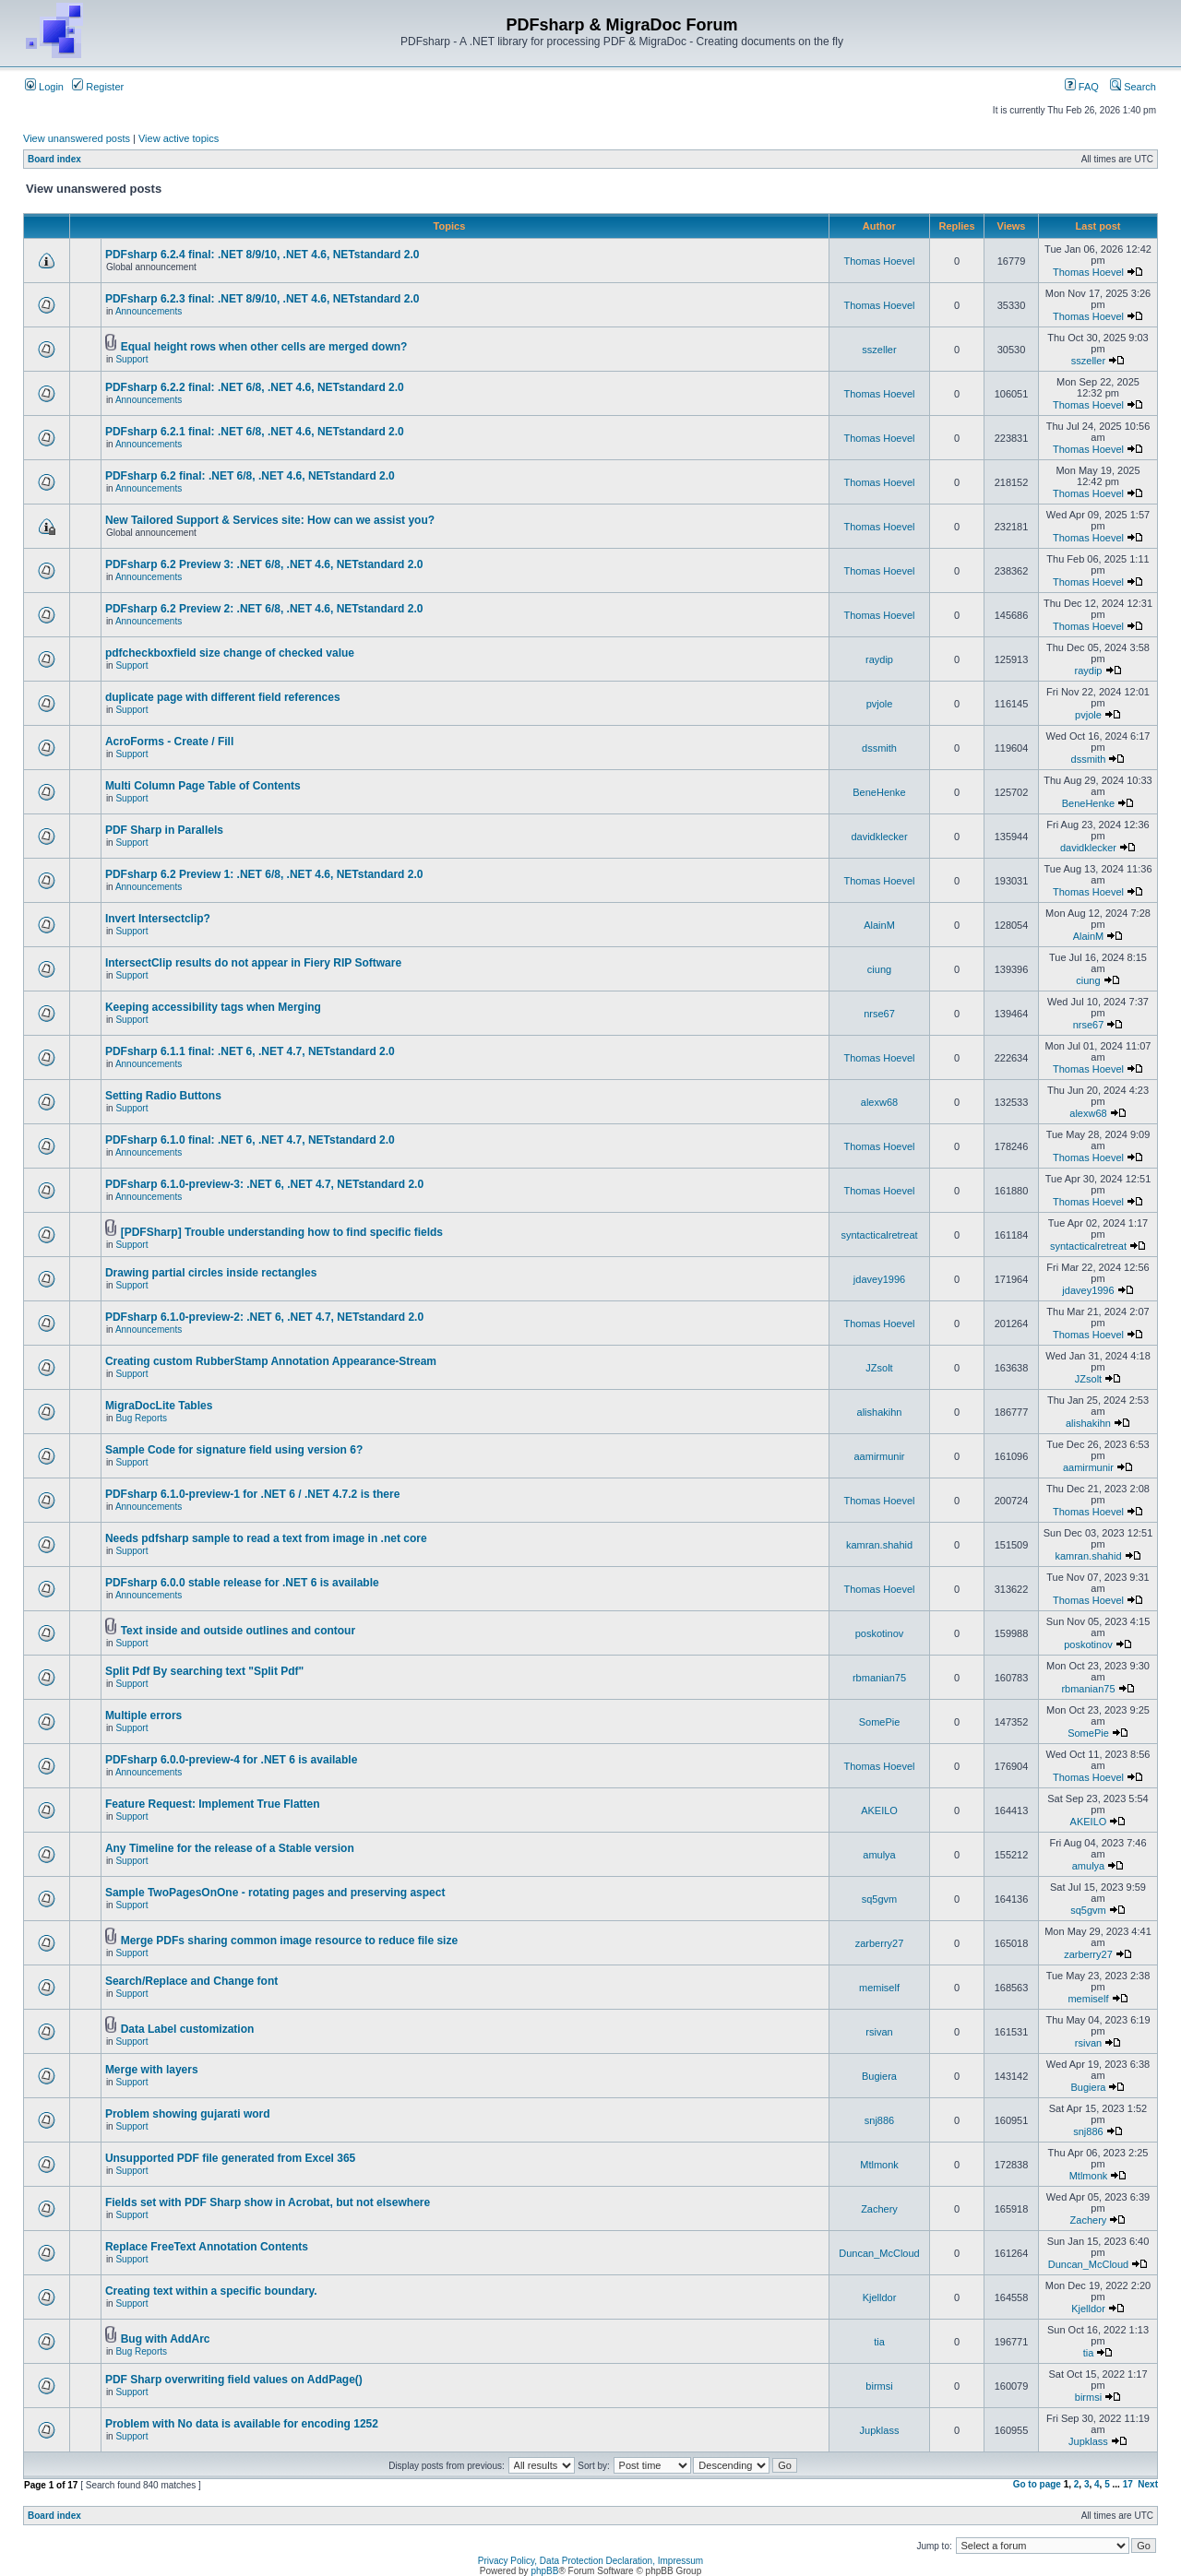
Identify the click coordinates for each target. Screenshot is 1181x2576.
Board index (54, 159)
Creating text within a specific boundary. (211, 2291)
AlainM (879, 925)
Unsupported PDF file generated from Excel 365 (230, 2158)
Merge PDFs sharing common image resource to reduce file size (289, 1940)
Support (131, 359)
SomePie (880, 1721)
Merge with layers (151, 2069)
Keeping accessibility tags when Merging (213, 1007)
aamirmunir (878, 1456)
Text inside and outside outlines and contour (238, 1630)
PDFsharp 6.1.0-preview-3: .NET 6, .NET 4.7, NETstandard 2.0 (264, 1184)
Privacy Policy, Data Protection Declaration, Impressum (590, 2561)
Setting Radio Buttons (163, 1095)
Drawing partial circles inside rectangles (210, 1272)
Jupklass (880, 2430)
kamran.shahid (879, 1544)
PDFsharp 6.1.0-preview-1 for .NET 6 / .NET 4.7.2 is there (252, 1494)
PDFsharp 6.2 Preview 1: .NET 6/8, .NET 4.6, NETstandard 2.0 (264, 874)
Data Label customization (188, 2029)
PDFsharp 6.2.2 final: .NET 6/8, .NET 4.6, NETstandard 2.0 (254, 387)
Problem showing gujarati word (187, 2113)
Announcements (148, 311)
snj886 (879, 2120)
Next (1148, 2484)
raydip (879, 659)
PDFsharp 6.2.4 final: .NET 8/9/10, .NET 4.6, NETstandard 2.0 (262, 254)
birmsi (878, 2386)
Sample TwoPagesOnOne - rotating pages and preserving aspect (275, 1892)
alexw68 (879, 1102)
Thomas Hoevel (878, 261)
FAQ (1082, 86)
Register (98, 86)
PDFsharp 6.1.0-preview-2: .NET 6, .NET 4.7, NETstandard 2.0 (264, 1317)
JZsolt (878, 1367)
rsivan (878, 2031)
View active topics (178, 138)
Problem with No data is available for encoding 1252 (241, 2423)
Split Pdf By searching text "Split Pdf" (204, 1671)
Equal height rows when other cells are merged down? (264, 346)
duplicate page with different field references (222, 697)
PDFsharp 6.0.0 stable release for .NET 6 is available (242, 1582)
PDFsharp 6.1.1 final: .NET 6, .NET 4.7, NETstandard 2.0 (250, 1051)
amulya (879, 1854)
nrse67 (879, 1013)
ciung (879, 969)
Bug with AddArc (165, 2339)
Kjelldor (880, 2297)
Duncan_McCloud (879, 2253)
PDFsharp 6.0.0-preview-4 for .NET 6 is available (231, 1759)
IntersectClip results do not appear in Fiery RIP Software (253, 962)
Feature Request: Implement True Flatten (212, 1804)
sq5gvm (880, 1899)
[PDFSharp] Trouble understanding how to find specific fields (282, 1232)
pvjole (879, 703)
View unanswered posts (76, 138)
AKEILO (879, 1810)
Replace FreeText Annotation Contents (206, 2246)
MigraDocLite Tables (158, 1405)
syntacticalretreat (879, 1235)
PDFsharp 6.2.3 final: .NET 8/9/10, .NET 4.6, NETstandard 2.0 (262, 298)
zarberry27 (879, 1943)
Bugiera (879, 2076)
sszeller (879, 349)
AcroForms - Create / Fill (169, 741)
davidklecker (879, 836)
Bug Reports (141, 1418)
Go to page (1037, 2484)
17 (1128, 2484)
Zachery (879, 2208)
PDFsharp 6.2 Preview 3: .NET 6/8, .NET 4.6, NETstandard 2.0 (264, 564)
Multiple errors (143, 1715)
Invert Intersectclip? (157, 918)
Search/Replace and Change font (191, 1981)
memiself (879, 1987)
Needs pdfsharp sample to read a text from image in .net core (266, 1538)
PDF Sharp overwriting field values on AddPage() (234, 2379)
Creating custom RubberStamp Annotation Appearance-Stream (270, 1361)
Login (44, 86)
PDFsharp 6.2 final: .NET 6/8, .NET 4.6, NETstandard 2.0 (250, 475)
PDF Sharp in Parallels (164, 830)
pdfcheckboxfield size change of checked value (229, 653)
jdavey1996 (879, 1279)
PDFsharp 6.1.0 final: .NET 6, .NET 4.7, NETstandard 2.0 (250, 1140)
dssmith (879, 748)
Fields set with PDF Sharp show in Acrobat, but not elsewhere (267, 2202)
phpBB (544, 2571)
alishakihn (879, 1412)
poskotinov (879, 1633)
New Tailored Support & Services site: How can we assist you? (270, 520)
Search (1133, 86)
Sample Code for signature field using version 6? (234, 1449)
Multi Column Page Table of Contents (203, 785)
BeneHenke (879, 792)
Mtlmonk (879, 2164)
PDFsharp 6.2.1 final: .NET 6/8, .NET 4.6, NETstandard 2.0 (254, 431)
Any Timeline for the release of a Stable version (229, 1848)
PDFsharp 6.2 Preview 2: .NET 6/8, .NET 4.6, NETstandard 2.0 (264, 608)
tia (879, 2341)
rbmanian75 (879, 1677)
